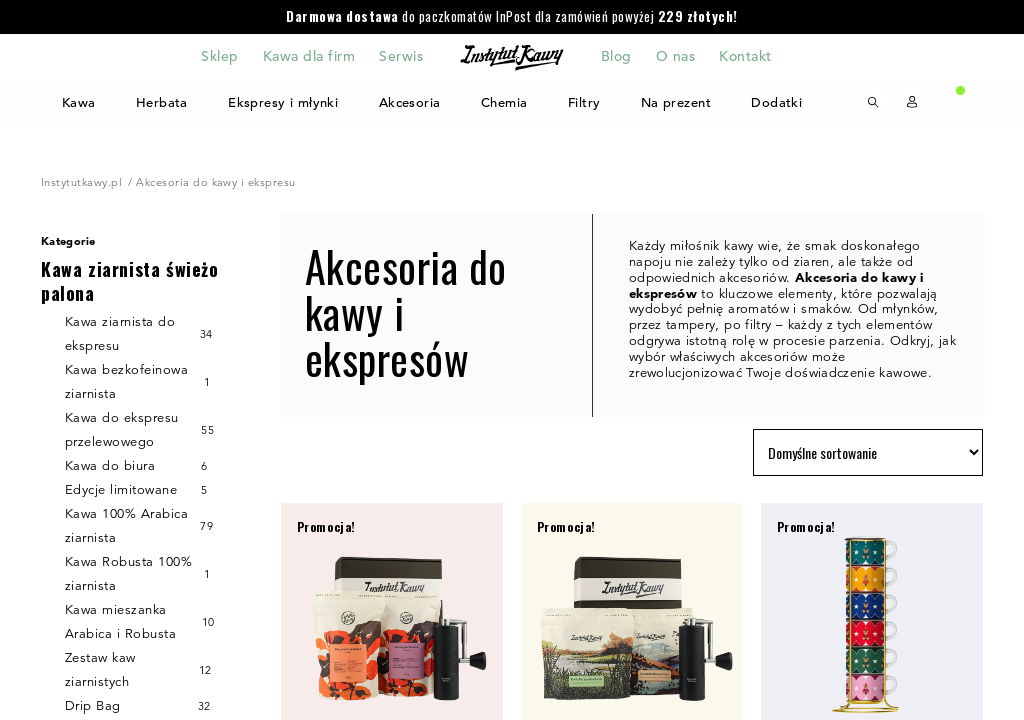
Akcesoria (410, 102)
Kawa (78, 102)
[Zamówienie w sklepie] (868, 452)
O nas (675, 57)
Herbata (161, 102)
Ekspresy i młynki (283, 102)
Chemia (504, 102)
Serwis (401, 57)
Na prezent (675, 102)
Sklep (219, 57)
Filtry (584, 102)
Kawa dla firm (309, 57)
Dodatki (776, 102)
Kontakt (745, 57)
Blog (616, 57)
